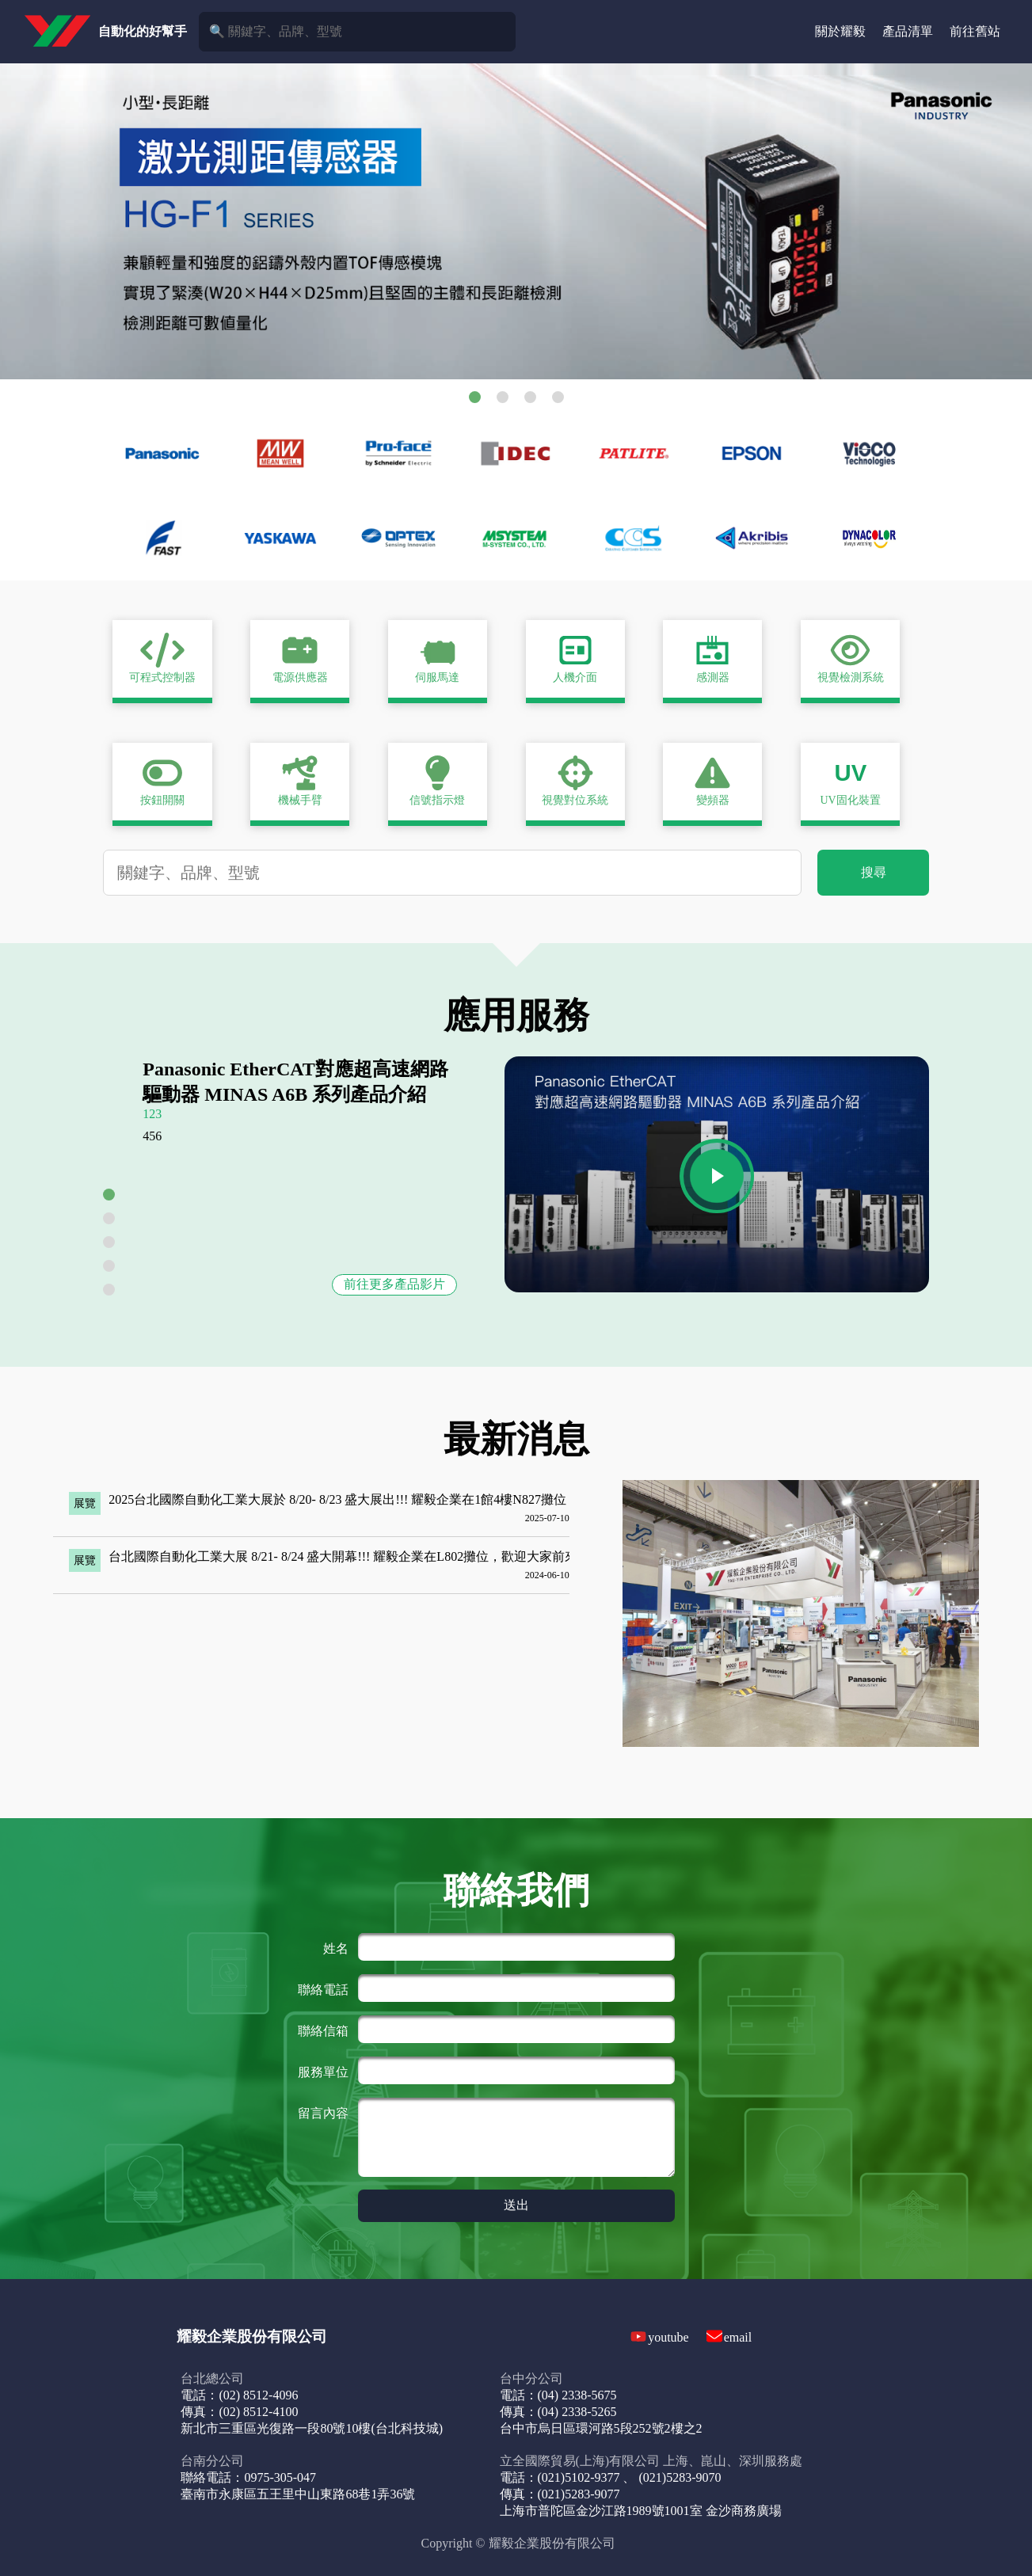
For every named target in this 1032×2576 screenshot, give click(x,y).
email (738, 2337)
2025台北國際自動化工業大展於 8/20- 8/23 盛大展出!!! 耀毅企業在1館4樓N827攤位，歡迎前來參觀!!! (388, 1499)
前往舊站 (975, 31)
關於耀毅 (840, 31)
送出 (516, 2205)
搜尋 (873, 872)
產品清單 (907, 31)
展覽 (85, 1503)
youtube (668, 2337)
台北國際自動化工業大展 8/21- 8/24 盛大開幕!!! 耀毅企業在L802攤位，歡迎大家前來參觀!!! (362, 1556)
